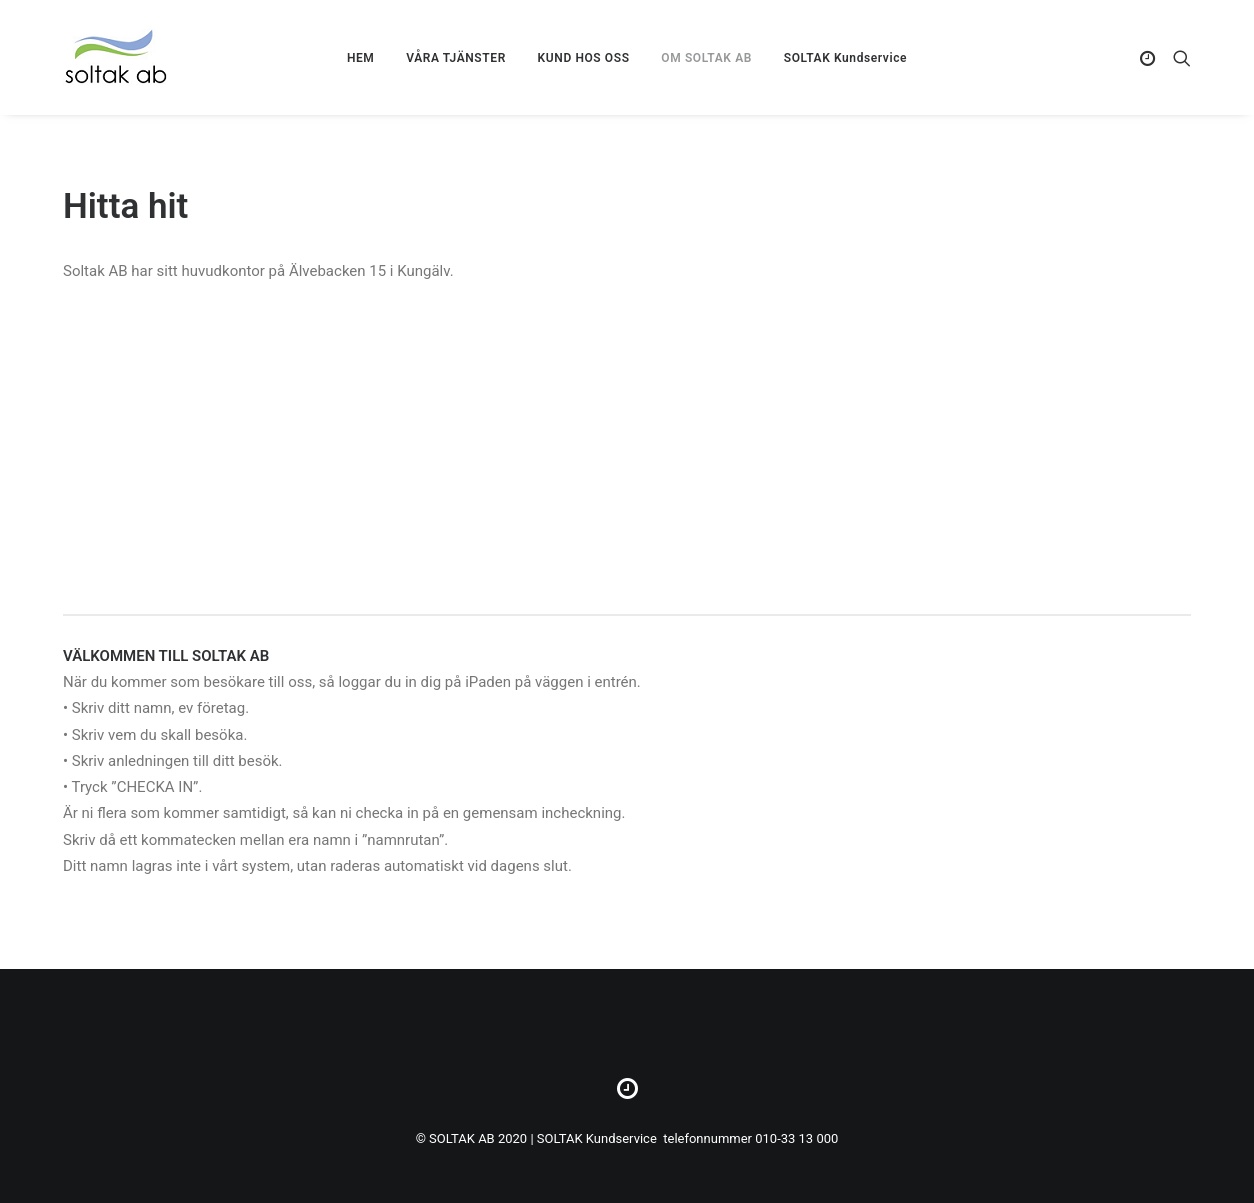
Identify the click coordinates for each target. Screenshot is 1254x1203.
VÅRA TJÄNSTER (456, 58)
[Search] (1177, 57)
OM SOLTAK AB (706, 58)
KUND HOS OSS (584, 58)
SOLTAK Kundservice (845, 58)
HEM (361, 58)
